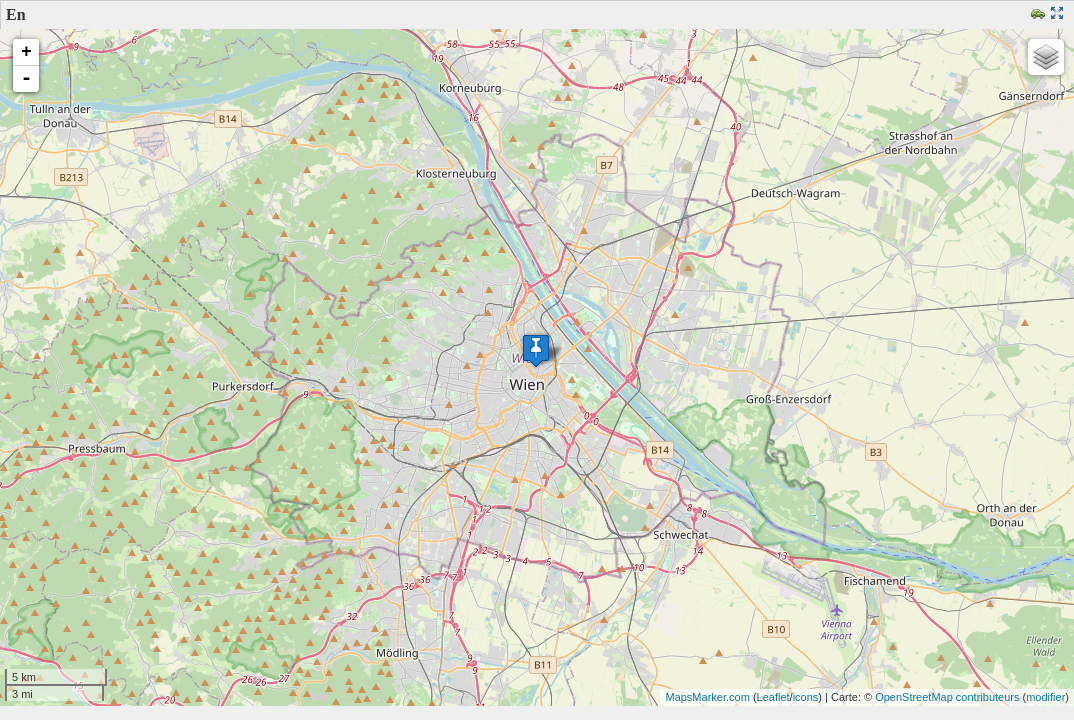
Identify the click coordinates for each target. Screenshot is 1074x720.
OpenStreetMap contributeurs (947, 697)
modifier (1045, 697)
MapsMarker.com (707, 697)
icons (806, 697)
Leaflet (773, 697)
